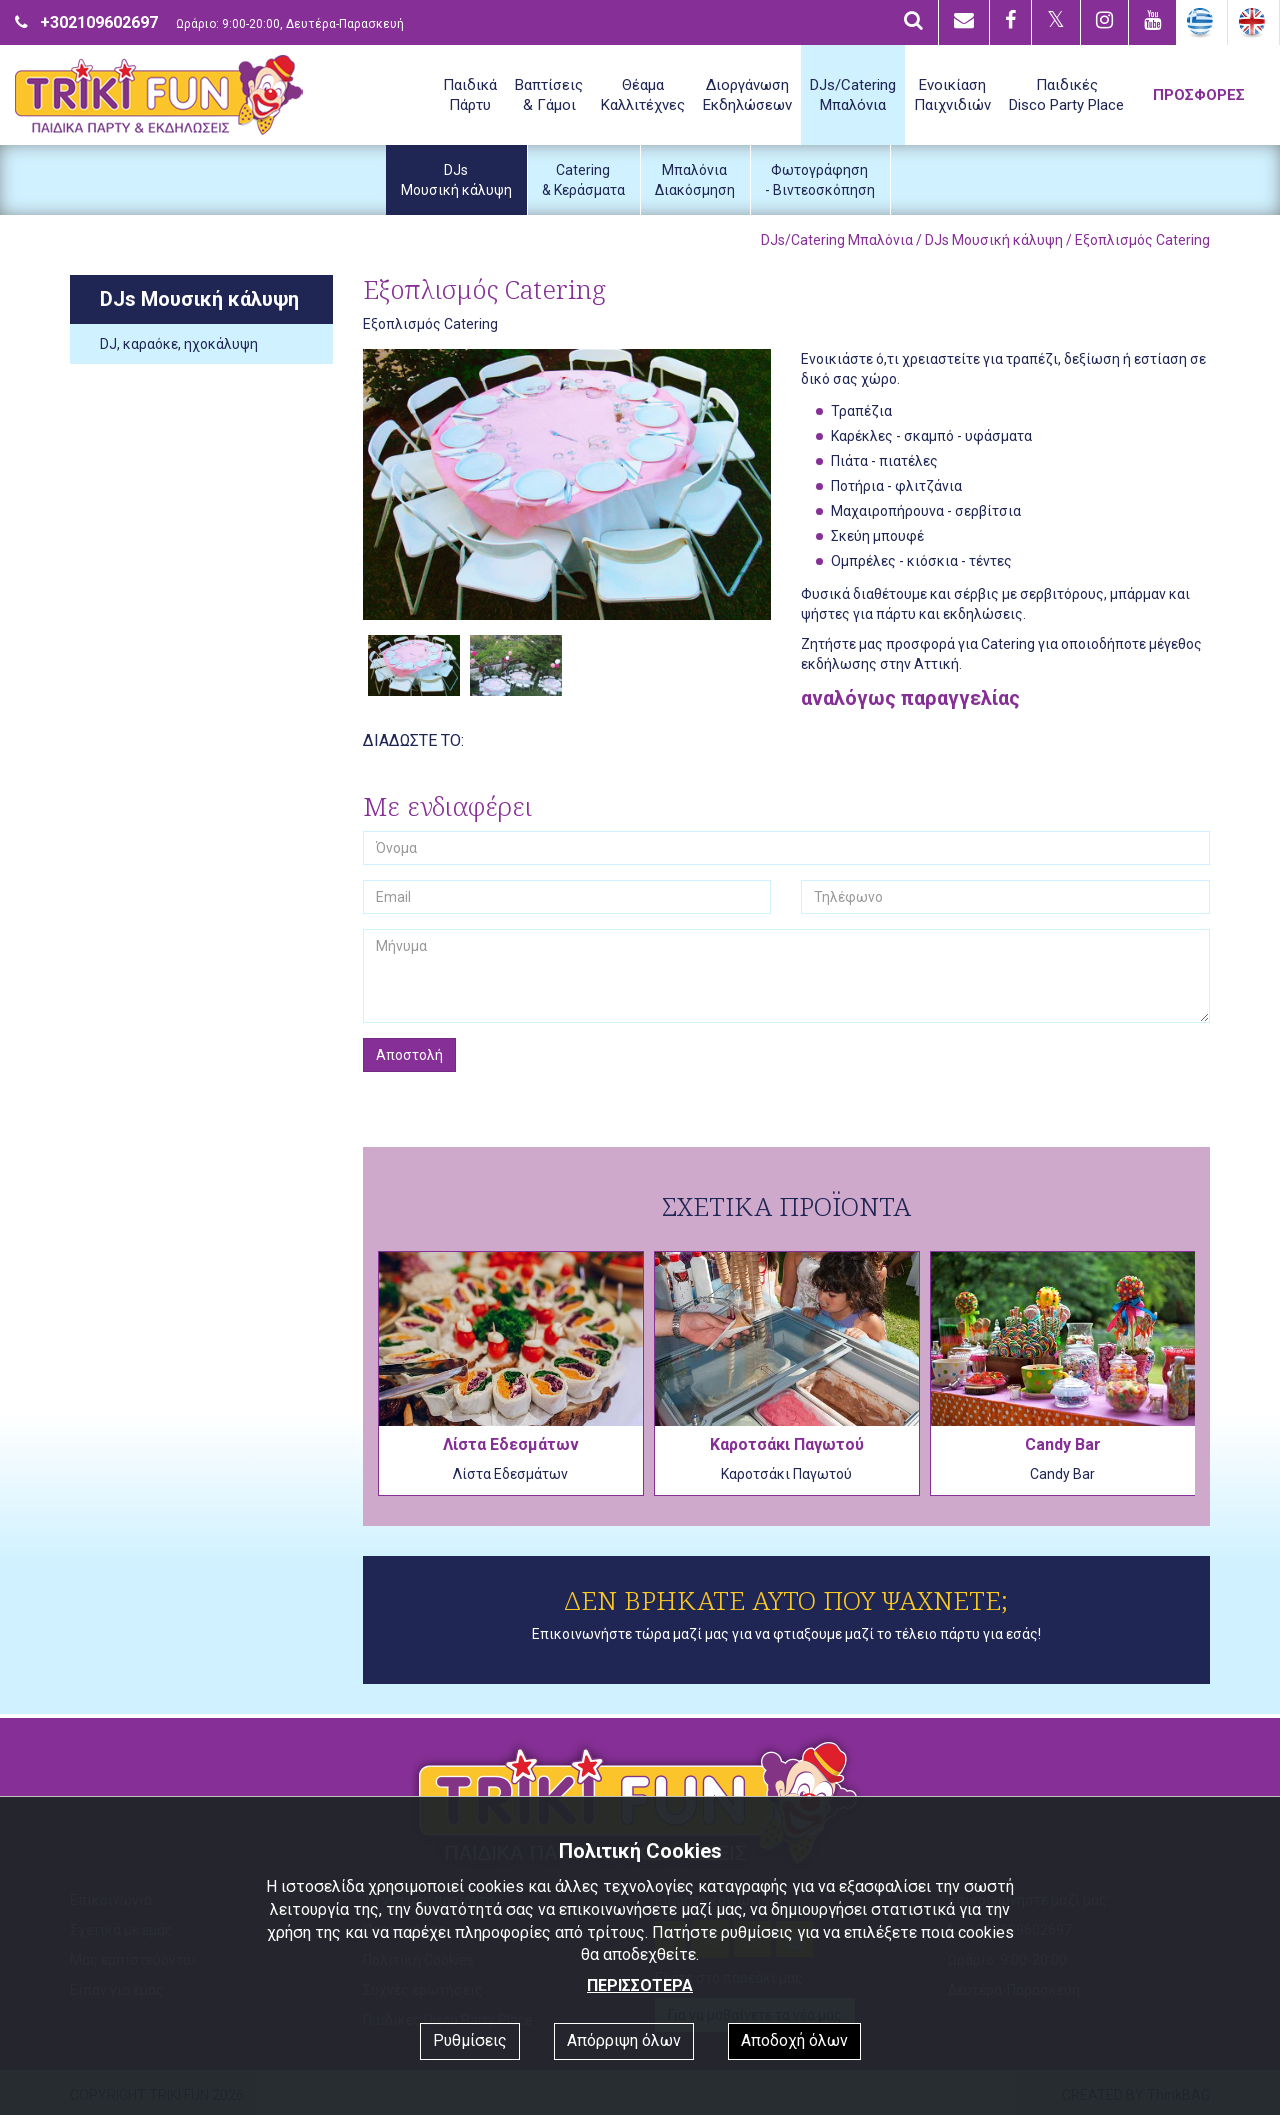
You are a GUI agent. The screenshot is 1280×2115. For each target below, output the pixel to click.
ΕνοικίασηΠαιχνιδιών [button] (952, 95)
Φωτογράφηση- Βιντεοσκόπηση (820, 180)
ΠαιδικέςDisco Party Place (1066, 95)
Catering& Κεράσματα (583, 180)
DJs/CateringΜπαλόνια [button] (853, 95)
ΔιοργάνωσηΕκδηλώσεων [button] (747, 95)
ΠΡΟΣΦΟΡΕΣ (1199, 95)
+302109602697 (99, 22)
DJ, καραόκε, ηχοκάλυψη (179, 344)
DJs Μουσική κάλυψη (994, 240)
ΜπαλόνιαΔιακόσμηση (695, 180)
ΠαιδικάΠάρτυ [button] (470, 95)
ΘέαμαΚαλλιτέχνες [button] (643, 95)
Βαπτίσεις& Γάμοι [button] (549, 95)
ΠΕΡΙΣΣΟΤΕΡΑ (640, 1985)
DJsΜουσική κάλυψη (456, 180)
